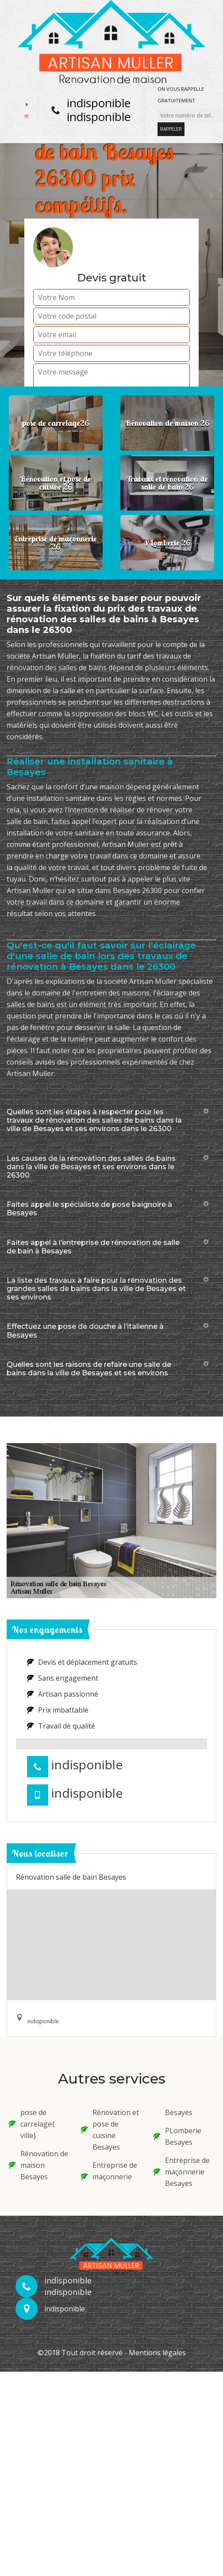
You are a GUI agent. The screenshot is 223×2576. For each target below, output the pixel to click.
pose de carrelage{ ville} (31, 2124)
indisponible (99, 103)
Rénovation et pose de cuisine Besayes (110, 2130)
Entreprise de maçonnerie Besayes (182, 2171)
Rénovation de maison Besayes (38, 2165)
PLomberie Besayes (177, 2136)
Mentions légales (157, 2352)
